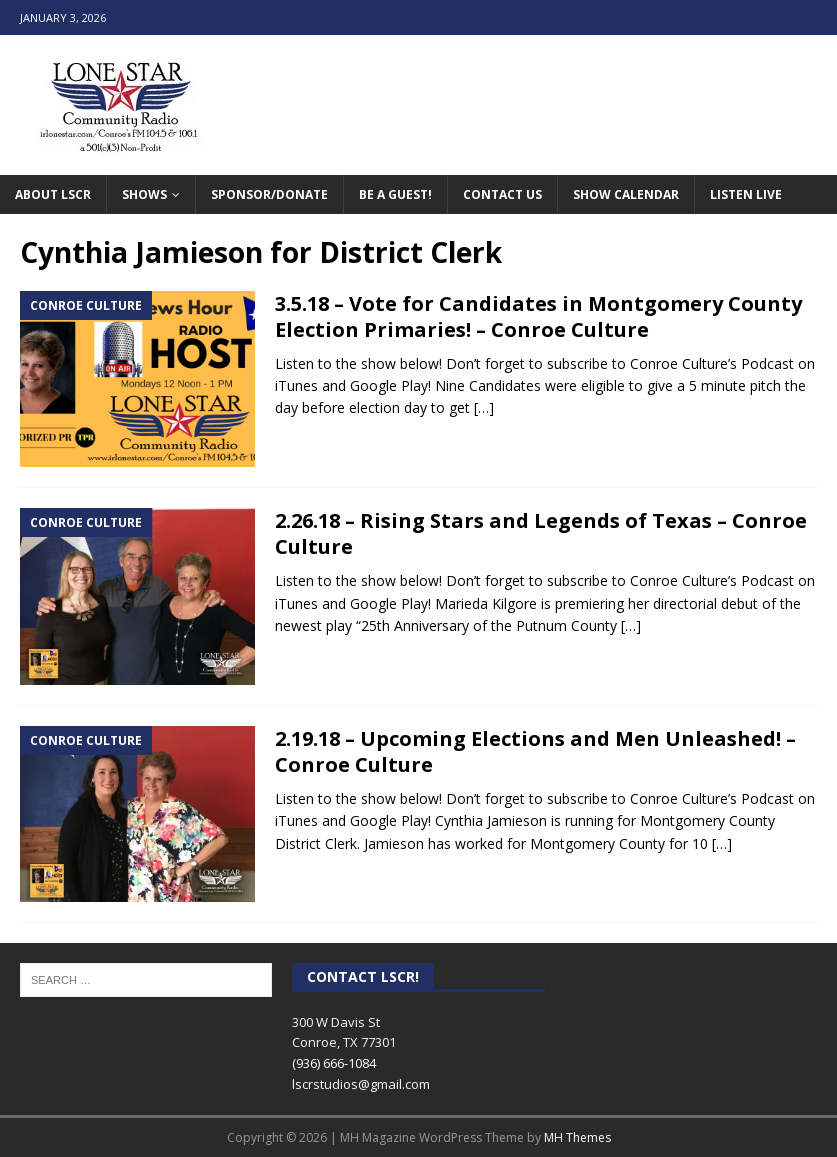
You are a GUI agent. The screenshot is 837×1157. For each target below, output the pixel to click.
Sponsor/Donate (269, 194)
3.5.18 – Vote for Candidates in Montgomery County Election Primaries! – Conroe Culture (538, 316)
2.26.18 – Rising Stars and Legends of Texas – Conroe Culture (541, 533)
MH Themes (577, 1137)
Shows (144, 194)
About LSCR (53, 194)
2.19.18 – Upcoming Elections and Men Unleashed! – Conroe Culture (535, 751)
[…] (484, 407)
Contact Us (502, 194)
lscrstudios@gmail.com (361, 1084)
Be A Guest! (395, 194)
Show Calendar (626, 194)
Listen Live (746, 194)
